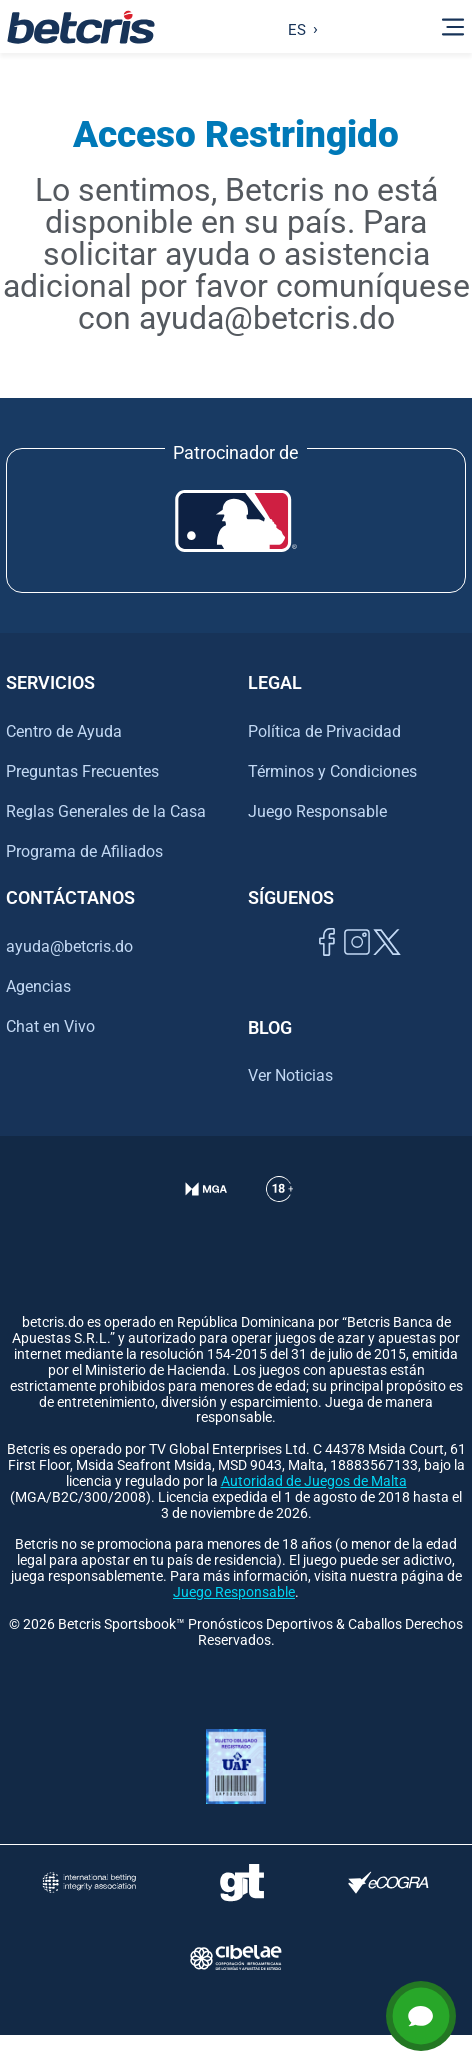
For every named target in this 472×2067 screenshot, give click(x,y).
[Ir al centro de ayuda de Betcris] (279, 1213)
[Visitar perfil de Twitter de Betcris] (387, 964)
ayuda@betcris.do (69, 946)
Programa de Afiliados (84, 851)
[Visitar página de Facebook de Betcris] (327, 964)
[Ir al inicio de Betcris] (81, 27)
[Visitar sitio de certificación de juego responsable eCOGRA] (388, 1882)
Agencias (38, 986)
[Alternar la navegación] (453, 27)
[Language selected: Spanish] (298, 27)
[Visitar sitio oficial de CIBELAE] (236, 1957)
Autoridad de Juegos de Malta (314, 1481)
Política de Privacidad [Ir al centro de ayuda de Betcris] (324, 731)
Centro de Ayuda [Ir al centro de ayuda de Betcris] (64, 731)
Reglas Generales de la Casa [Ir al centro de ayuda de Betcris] (106, 811)
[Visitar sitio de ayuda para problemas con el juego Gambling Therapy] (241, 1882)
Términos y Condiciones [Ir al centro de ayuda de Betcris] (332, 771)
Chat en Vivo (50, 1027)
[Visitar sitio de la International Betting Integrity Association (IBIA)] (89, 1882)
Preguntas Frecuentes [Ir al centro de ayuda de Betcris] (82, 771)
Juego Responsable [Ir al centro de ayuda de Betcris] (317, 811)
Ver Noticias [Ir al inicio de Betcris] (290, 1075)
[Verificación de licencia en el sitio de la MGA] (206, 1213)
